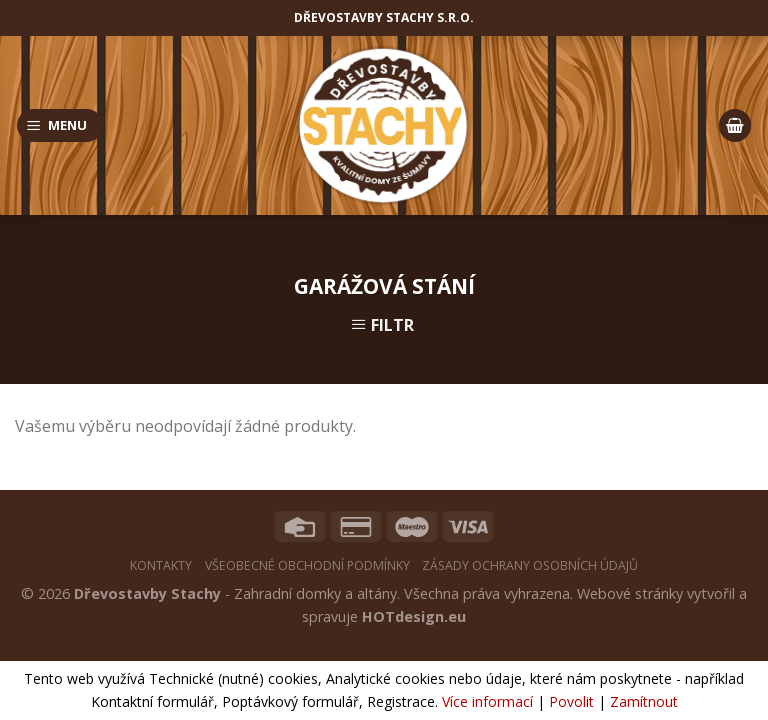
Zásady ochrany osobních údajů (530, 565)
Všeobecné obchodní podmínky (307, 565)
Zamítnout (644, 701)
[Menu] (60, 125)
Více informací (487, 701)
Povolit (571, 701)
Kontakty (161, 565)
